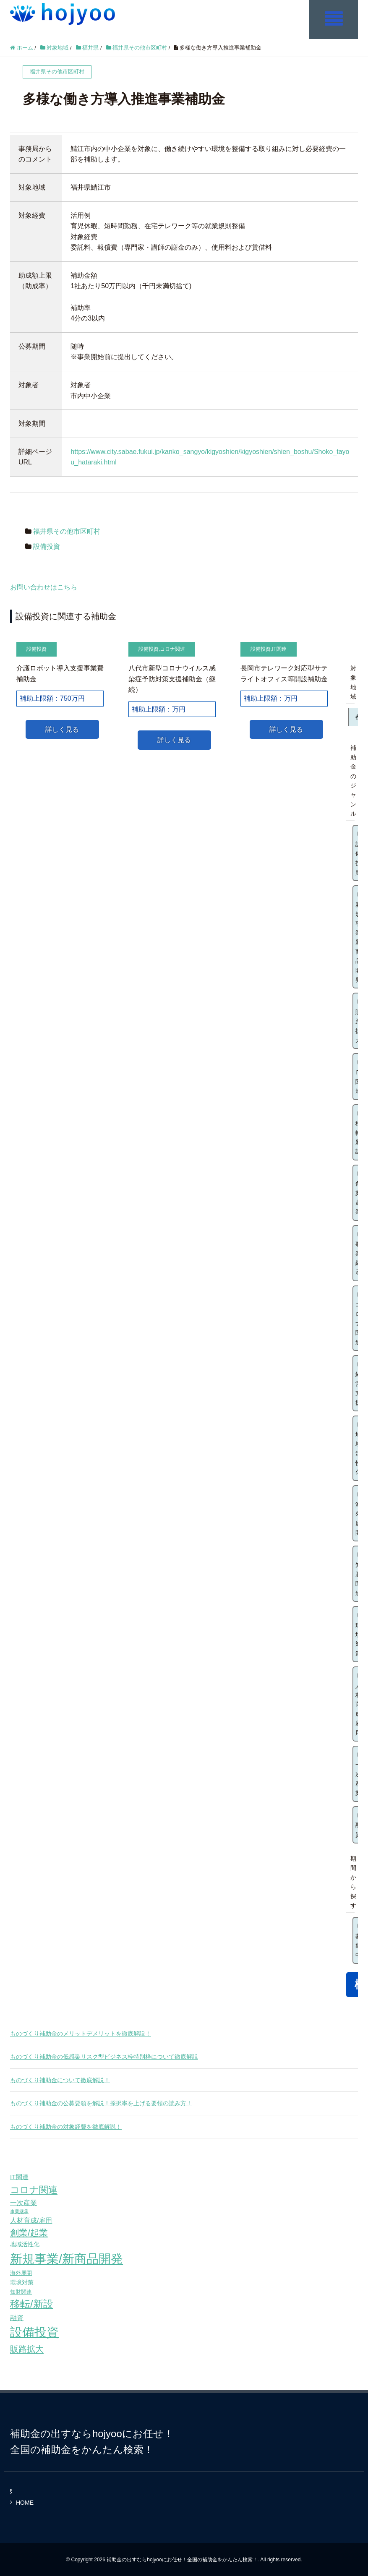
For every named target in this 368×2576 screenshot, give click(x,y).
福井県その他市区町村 (66, 530)
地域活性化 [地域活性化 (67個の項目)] (24, 2243)
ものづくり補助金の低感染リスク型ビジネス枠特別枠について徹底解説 (104, 2056)
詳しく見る (62, 729)
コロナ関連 (172, 649)
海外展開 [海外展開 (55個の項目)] (21, 2272)
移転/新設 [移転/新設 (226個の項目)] (31, 2303)
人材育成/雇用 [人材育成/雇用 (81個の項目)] (31, 2220)
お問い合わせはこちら (43, 586)
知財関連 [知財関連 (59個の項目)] (21, 2291)
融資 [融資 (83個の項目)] (16, 2317)
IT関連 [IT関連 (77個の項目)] (19, 2176)
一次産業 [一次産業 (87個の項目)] (23, 2202)
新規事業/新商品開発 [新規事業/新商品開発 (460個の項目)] (66, 2258)
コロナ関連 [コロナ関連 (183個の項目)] (33, 2189)
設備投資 (46, 546)
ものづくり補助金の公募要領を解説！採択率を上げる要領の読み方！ (101, 2102)
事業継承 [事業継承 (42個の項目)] (19, 2211)
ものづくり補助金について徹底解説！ (60, 2079)
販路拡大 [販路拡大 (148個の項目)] (27, 2348)
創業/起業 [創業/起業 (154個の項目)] (29, 2232)
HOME (25, 2502)
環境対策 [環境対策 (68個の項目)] (22, 2282)
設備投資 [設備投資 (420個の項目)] (34, 2332)
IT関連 (279, 649)
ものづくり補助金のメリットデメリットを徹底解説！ (80, 2033)
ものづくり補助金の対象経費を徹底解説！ (66, 2126)
